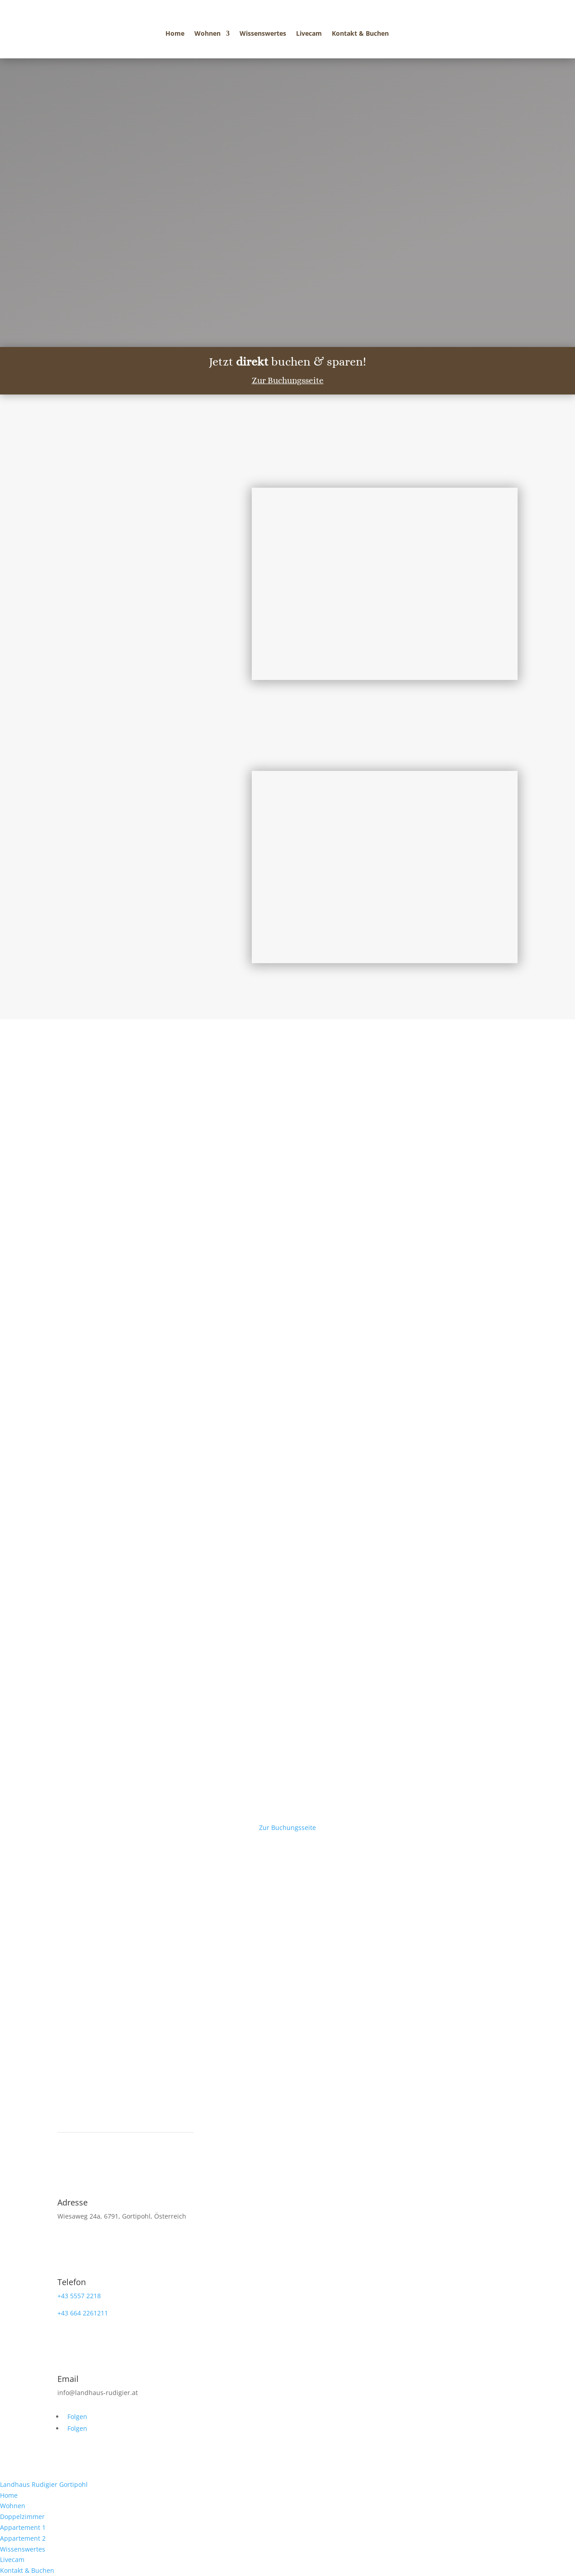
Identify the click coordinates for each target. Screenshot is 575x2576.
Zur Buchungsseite (288, 380)
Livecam (309, 34)
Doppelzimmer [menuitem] (22, 2516)
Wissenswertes (263, 34)
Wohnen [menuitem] (12, 2505)
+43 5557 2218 (79, 2295)
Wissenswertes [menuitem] (22, 2549)
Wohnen (207, 34)
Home (174, 34)
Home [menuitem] (9, 2495)
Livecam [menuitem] (12, 2559)
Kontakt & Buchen (360, 34)
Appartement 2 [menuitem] (23, 2538)
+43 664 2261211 (82, 2313)
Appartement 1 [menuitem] (23, 2527)
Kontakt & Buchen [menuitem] (27, 2570)
